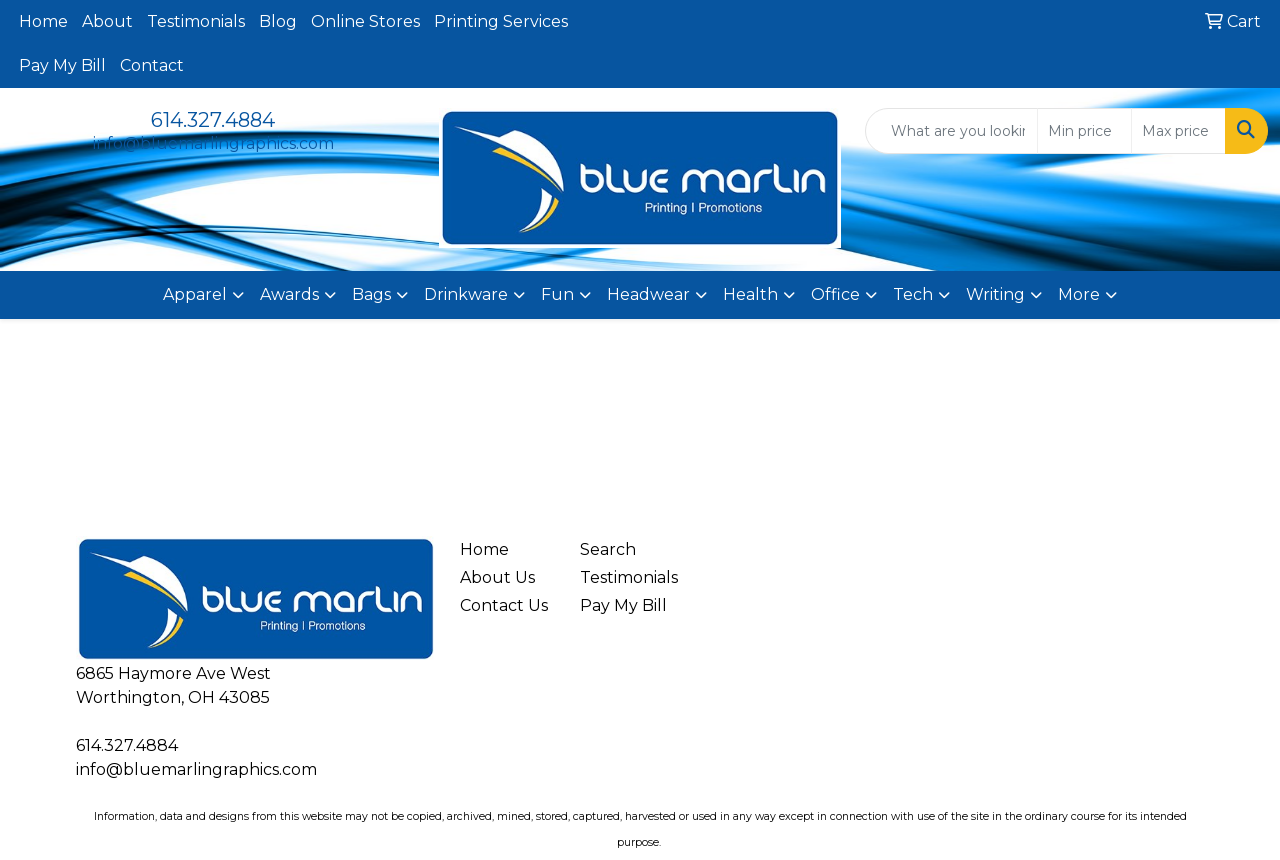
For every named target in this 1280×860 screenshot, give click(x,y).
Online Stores (365, 21)
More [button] (1079, 294)
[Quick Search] (951, 131)
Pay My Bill (62, 65)
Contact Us (504, 605)
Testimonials (196, 21)
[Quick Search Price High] (1178, 131)
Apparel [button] (195, 294)
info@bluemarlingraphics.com (213, 143)
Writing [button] (995, 294)
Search (608, 549)
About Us (497, 577)
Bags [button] (371, 294)
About (107, 21)
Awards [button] (289, 294)
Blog (278, 21)
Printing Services (501, 21)
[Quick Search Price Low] (1084, 131)
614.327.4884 (213, 120)
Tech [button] (913, 294)
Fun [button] (557, 294)
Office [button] (835, 294)
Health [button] (750, 294)
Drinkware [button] (466, 294)
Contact (152, 65)
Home (43, 21)
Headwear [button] (648, 294)
